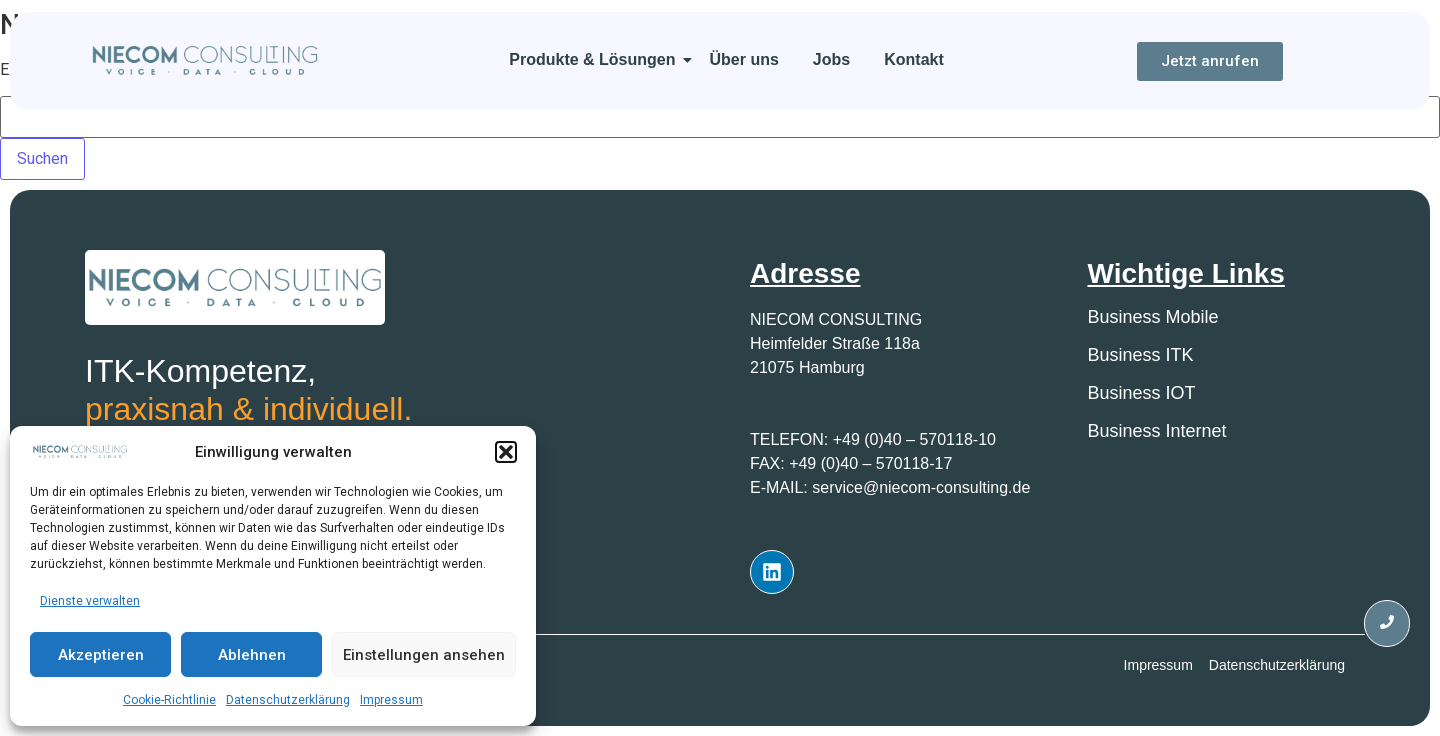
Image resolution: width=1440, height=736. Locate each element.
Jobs (831, 59)
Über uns (744, 59)
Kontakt (914, 59)
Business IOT (1142, 393)
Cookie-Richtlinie (169, 700)
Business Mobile (1153, 317)
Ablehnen (252, 655)
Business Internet (1157, 431)
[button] (506, 452)
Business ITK (1141, 355)
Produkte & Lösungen (595, 59)
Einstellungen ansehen (424, 655)
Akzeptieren (101, 655)
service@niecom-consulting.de (921, 487)
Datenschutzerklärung (288, 700)
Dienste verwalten (90, 601)
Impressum (391, 700)
